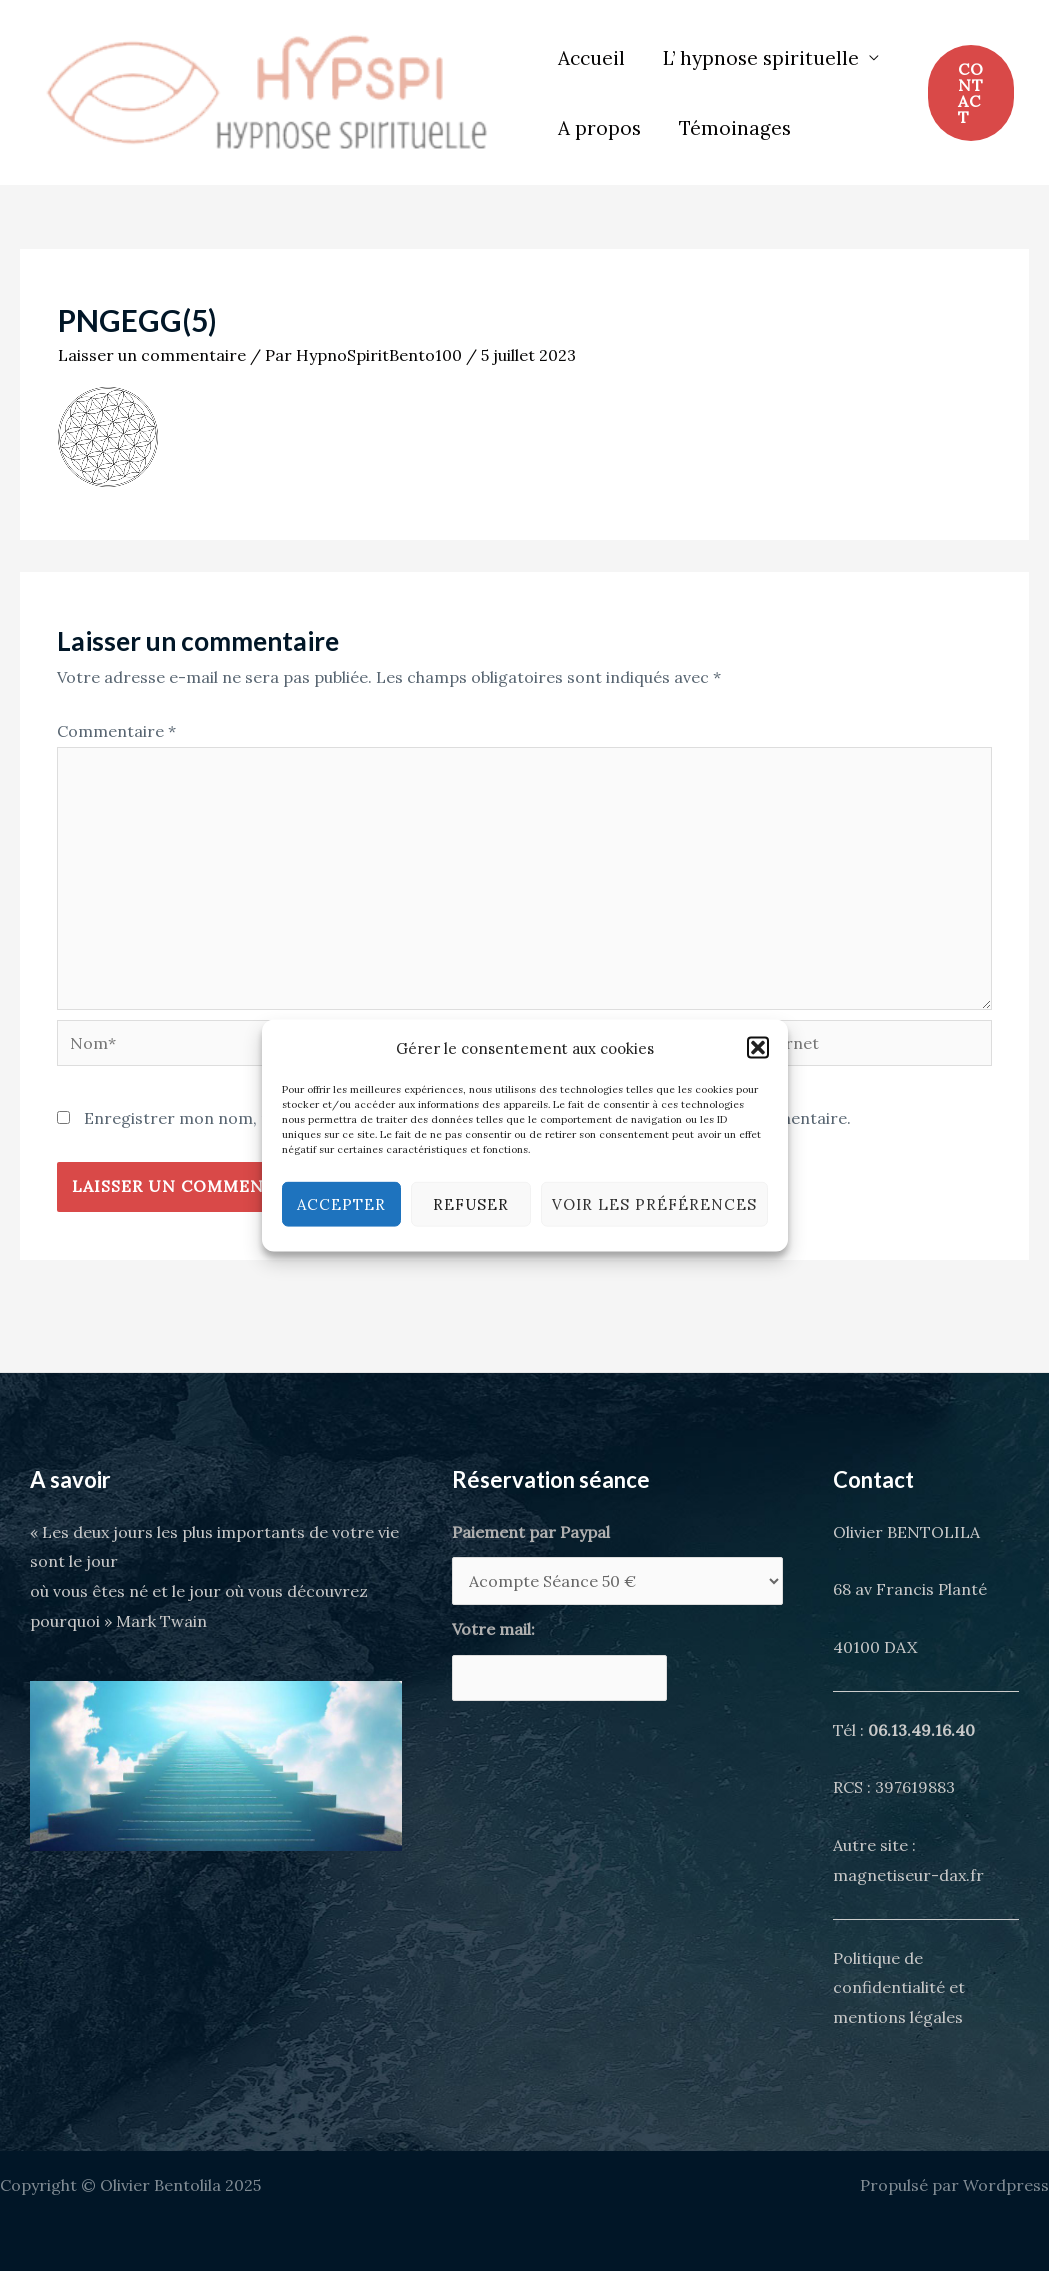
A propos (599, 128)
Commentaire (116, 731)
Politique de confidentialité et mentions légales (899, 1987)
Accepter (341, 1203)
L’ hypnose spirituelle (761, 58)
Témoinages (735, 128)
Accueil (591, 58)
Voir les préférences (654, 1203)
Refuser (471, 1203)
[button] (758, 1048)
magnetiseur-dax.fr (908, 1875)
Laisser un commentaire (152, 355)
